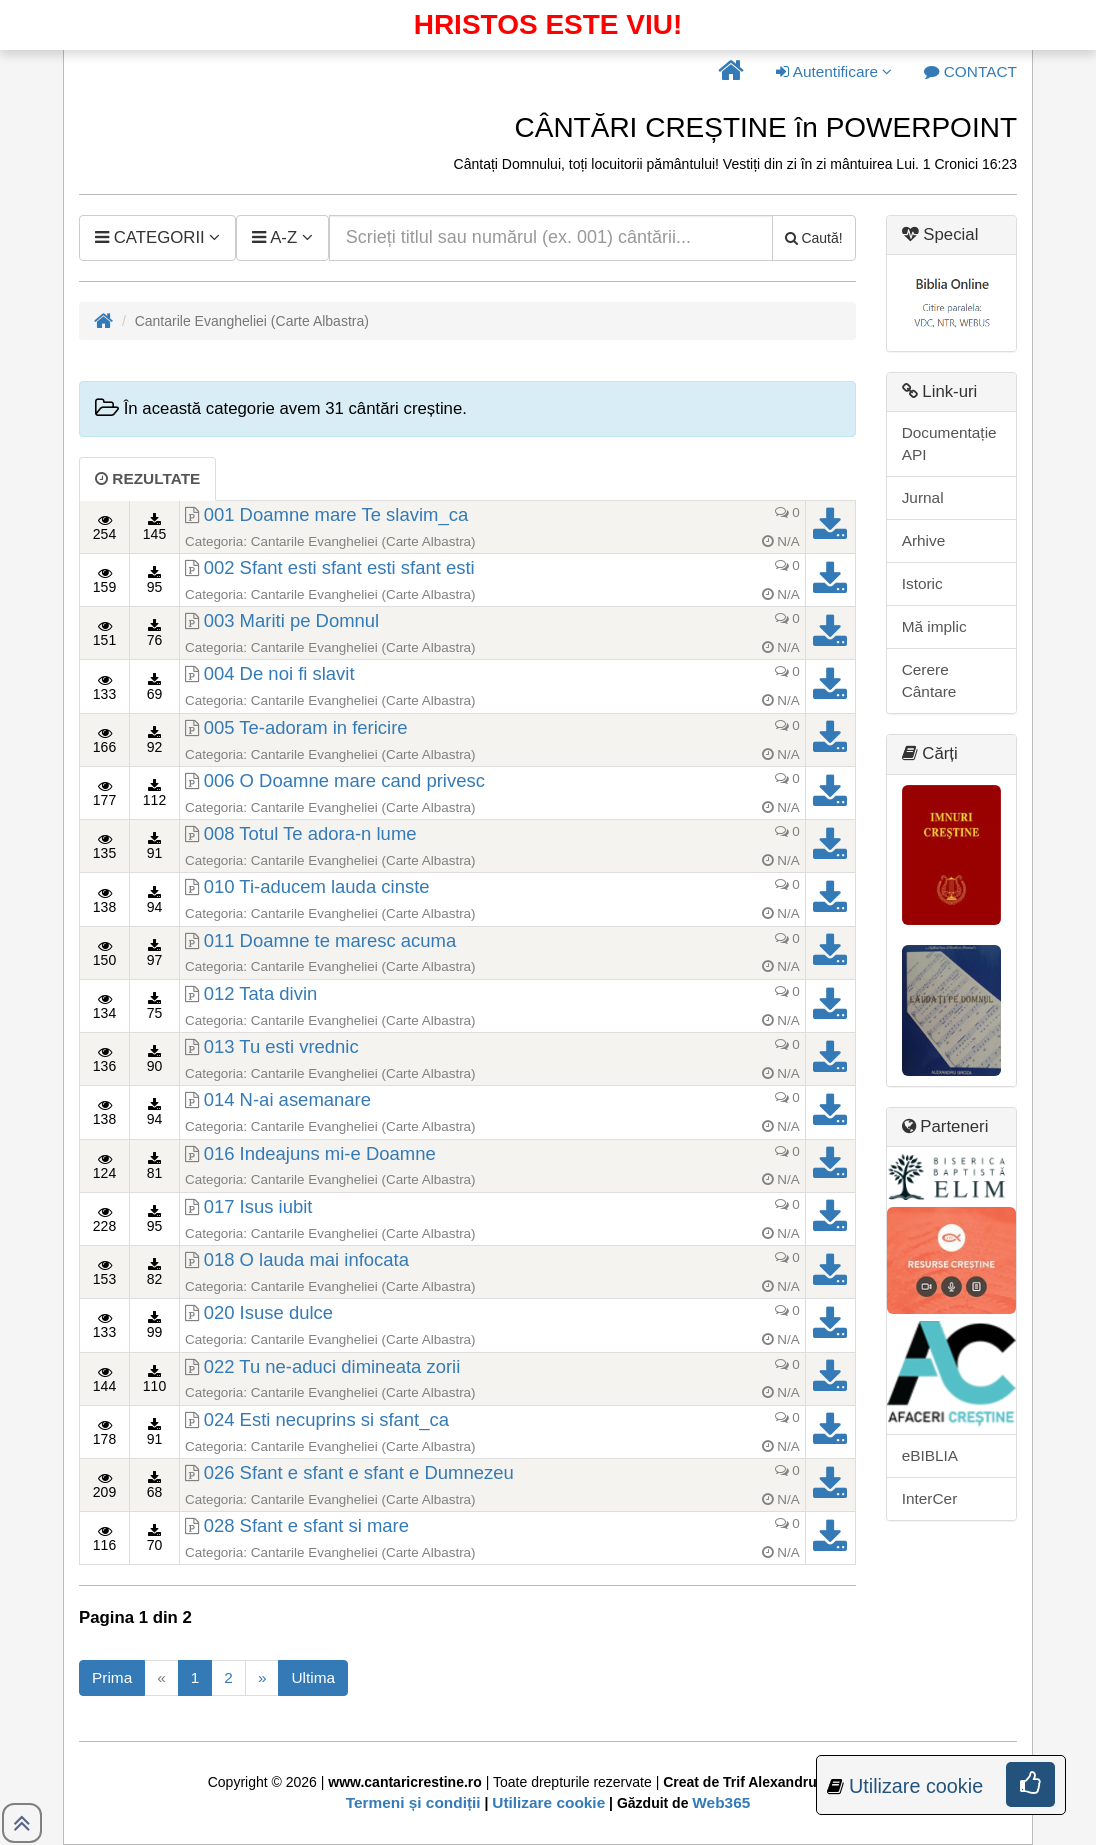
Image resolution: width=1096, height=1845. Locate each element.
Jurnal (923, 497)
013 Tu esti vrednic (281, 1046)
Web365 (721, 1802)
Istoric (922, 583)
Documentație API (949, 443)
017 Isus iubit (258, 1206)
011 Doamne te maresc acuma (330, 940)
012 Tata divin (261, 993)
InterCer (930, 1498)
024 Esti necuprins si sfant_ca (326, 1419)
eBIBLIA (930, 1455)
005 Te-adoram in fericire (306, 727)
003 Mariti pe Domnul (292, 620)
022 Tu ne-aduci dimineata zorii (332, 1366)
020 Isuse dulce (268, 1312)
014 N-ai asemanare (287, 1099)
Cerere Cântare (929, 680)
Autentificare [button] (834, 71)
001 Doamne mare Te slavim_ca (336, 514)
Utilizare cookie (548, 1802)
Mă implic (934, 626)
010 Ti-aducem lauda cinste (317, 886)
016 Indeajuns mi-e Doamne (320, 1153)
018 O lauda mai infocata (306, 1259)
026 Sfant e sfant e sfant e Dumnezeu (359, 1472)
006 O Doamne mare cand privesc (344, 780)
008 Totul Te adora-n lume (310, 833)
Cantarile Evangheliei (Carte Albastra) (363, 541)
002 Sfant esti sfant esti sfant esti (339, 567)
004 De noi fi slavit (279, 673)
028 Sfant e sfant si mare (306, 1525)
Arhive (924, 540)
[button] (731, 72)
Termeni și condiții (413, 1802)
